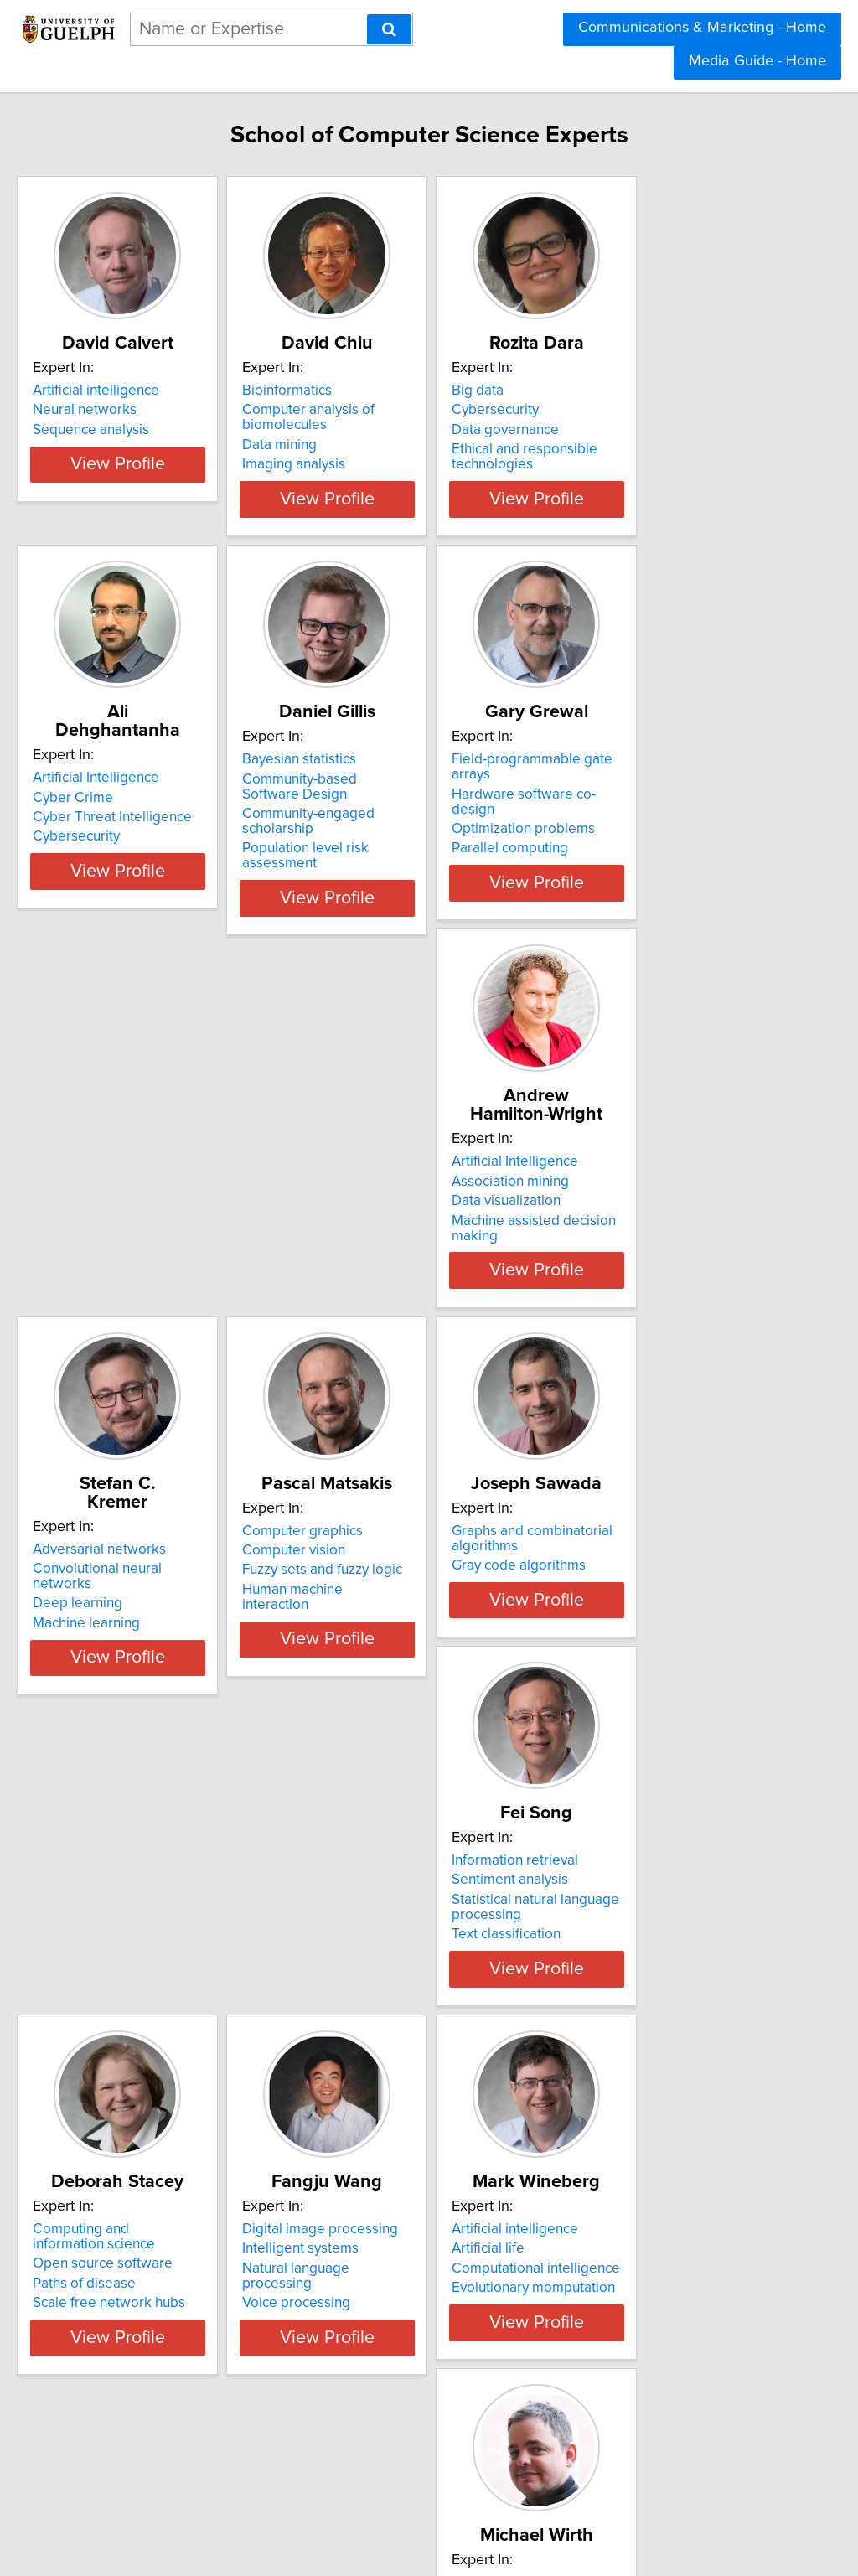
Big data (597, 408)
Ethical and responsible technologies (643, 475)
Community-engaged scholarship (422, 850)
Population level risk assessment (421, 869)
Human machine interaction (656, 1241)
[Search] (389, 29)
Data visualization (122, 1222)
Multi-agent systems (130, 2403)
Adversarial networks (385, 1183)
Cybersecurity (614, 428)
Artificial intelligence (131, 408)
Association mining (126, 1202)
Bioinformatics (364, 408)
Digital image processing (146, 1957)
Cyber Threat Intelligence (147, 835)
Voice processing (122, 2016)
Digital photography (633, 1957)
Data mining (356, 463)
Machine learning (372, 1241)
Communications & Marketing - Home (702, 27)
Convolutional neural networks (414, 1202)
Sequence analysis (126, 448)
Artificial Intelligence (131, 796)
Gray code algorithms (135, 1604)
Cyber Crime (108, 815)
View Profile (174, 518)
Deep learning (364, 1222)
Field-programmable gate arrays (672, 796)
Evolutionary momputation (401, 2016)
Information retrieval (382, 1570)
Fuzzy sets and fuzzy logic (651, 1222)
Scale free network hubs (647, 1644)
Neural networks (120, 428)
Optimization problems (642, 835)
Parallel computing (629, 854)
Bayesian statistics (376, 796)
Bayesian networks (127, 2364)
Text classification (373, 1644)
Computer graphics (631, 1183)
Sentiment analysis (377, 1589)
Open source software (641, 1604)
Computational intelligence (403, 1996)
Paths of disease (622, 1624)
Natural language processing (158, 1996)
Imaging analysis (370, 482)
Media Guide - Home (757, 61)
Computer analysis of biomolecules (385, 436)
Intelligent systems (126, 1976)
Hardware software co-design (664, 815)
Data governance (624, 448)
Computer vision (622, 1202)
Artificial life (355, 1976)
